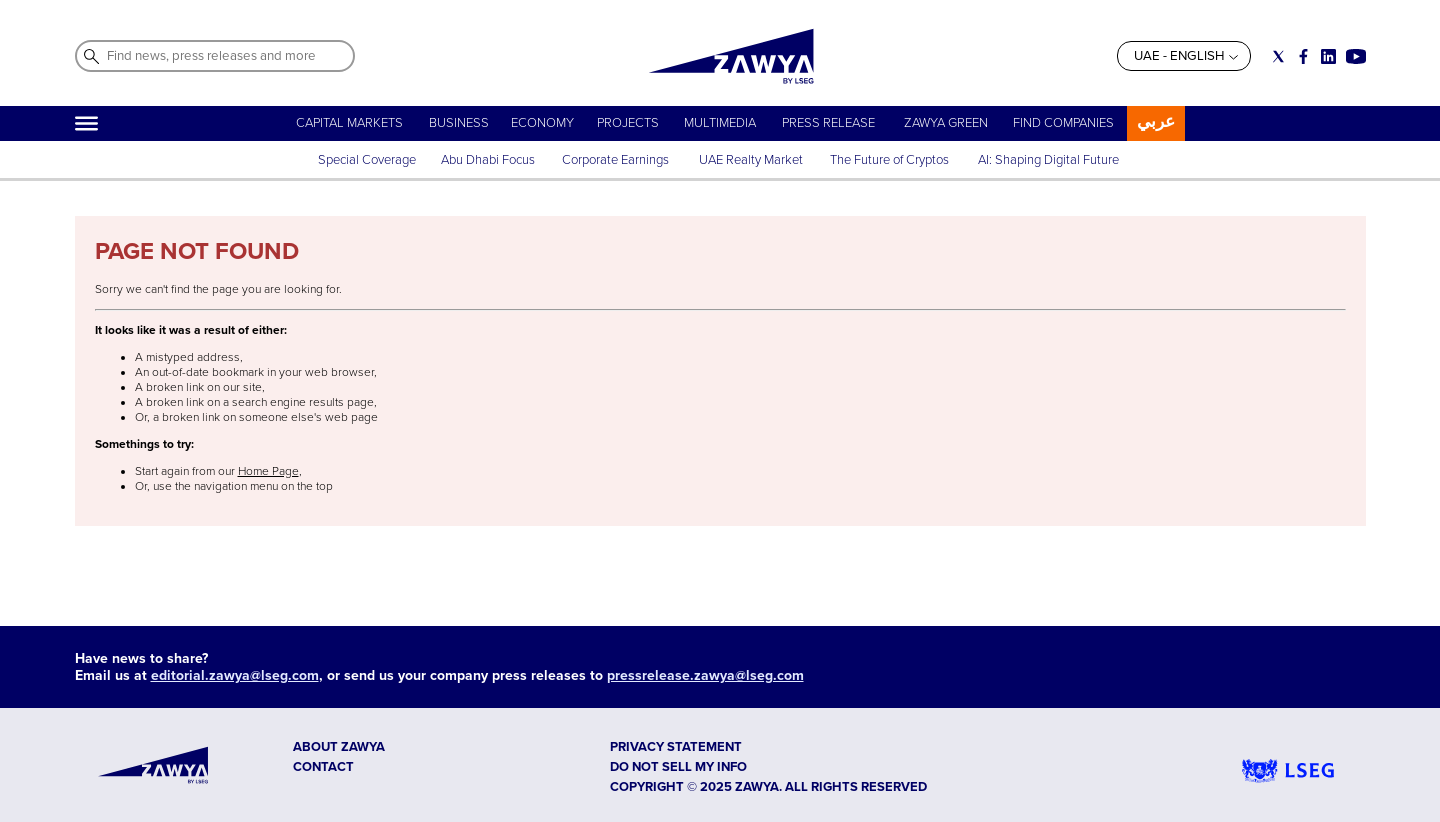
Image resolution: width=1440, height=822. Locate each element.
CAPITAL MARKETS (349, 123)
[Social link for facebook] (1303, 56)
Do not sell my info (678, 767)
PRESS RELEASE (830, 123)
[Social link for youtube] (1356, 56)
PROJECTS (628, 123)
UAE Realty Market (751, 160)
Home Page (268, 471)
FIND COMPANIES (1063, 123)
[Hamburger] (86, 123)
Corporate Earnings (617, 160)
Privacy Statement (676, 747)
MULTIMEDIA (720, 123)
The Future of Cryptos (889, 160)
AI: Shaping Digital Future (1048, 160)
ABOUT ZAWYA (339, 747)
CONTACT (323, 767)
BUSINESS (459, 123)
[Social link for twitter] (1278, 56)
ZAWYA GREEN (946, 123)
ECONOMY (542, 123)
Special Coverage (367, 160)
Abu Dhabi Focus (488, 160)
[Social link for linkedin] (1328, 56)
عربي (1156, 121)
